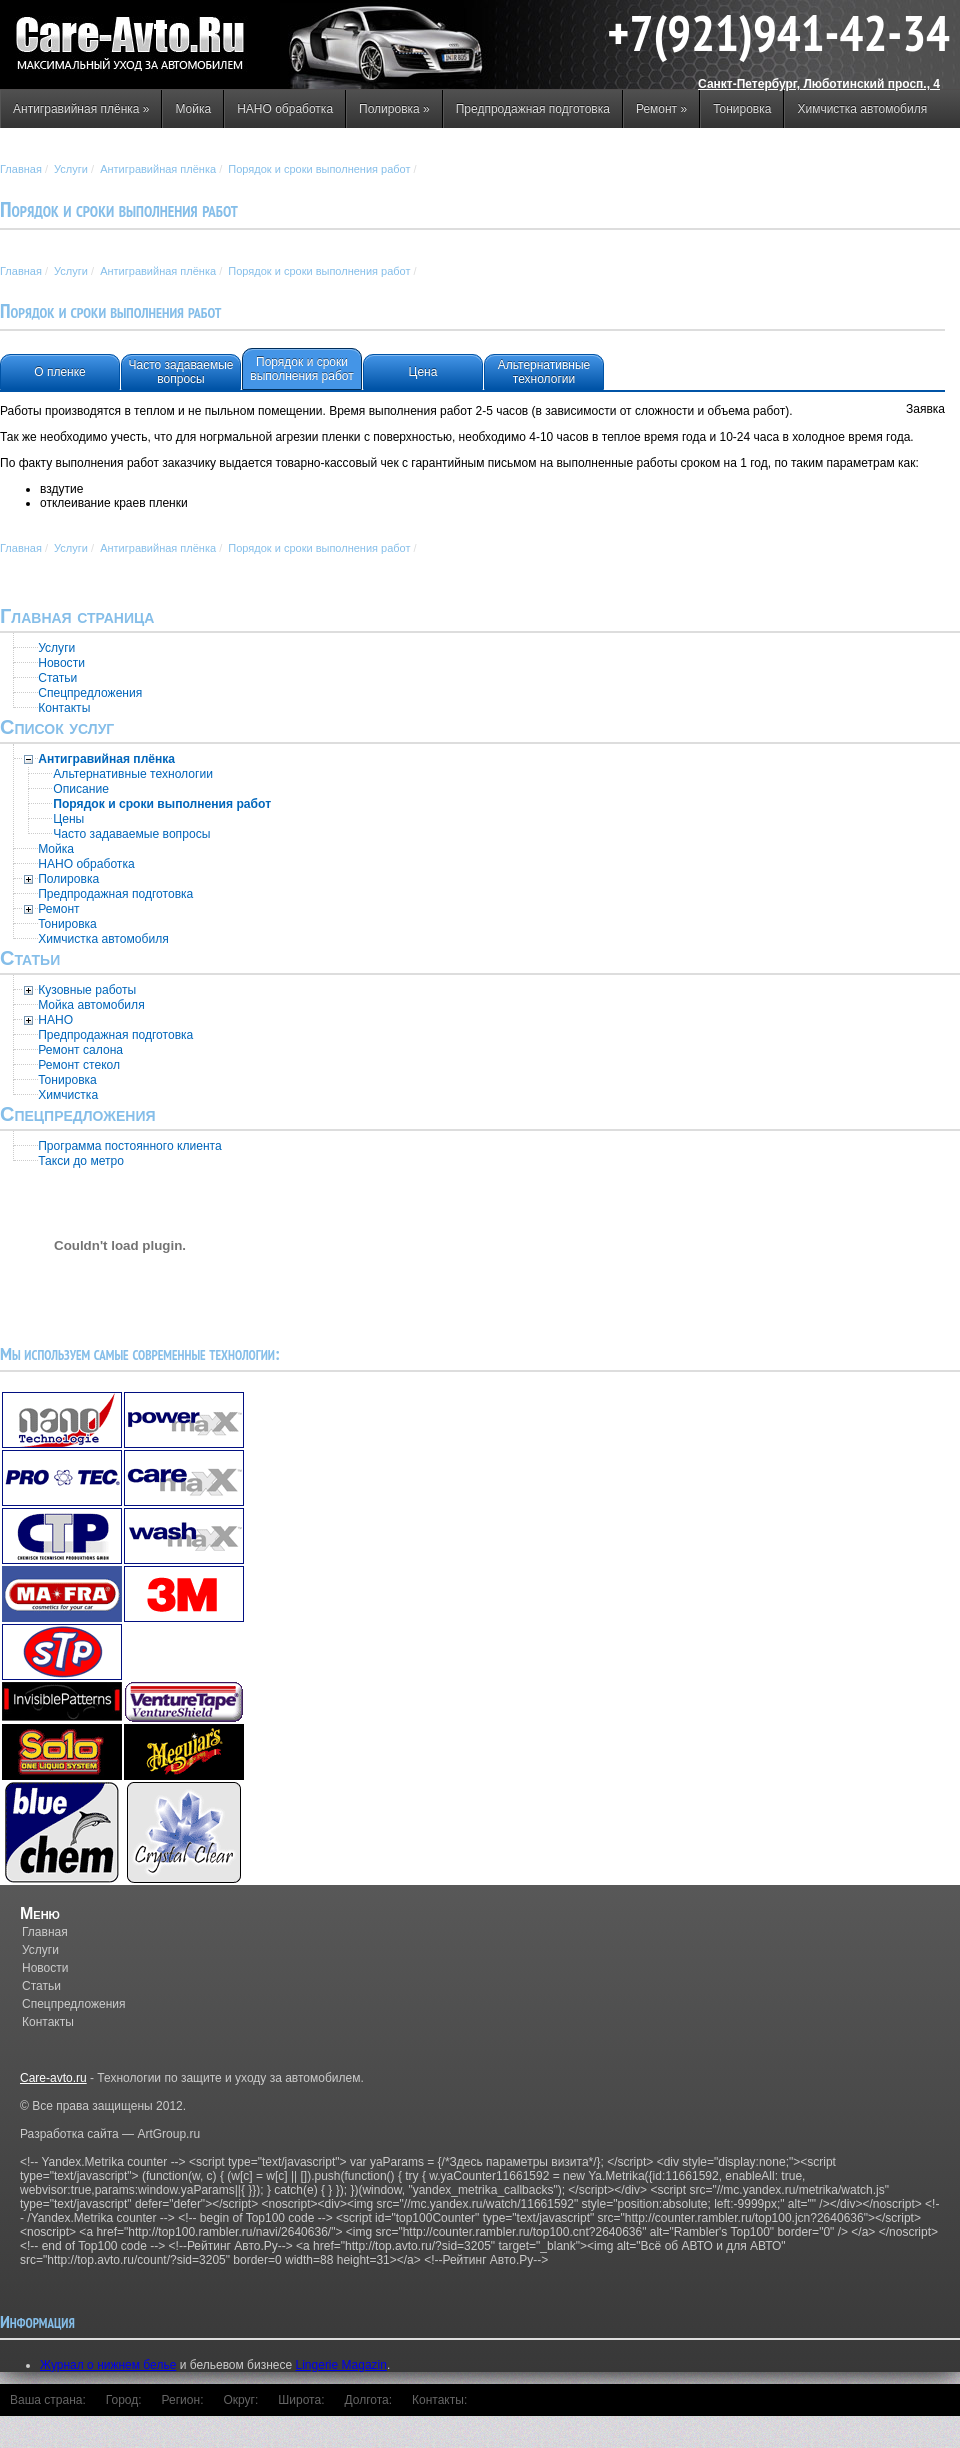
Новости (45, 1968)
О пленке (60, 372)
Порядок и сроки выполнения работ (319, 169)
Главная (21, 169)
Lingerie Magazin (341, 2365)
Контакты (48, 2022)
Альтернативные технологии (544, 372)
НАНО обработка (285, 109)
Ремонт (661, 109)
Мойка (193, 109)
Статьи (41, 1986)
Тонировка (742, 109)
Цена (423, 372)
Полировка (394, 109)
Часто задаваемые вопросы (180, 372)
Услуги (71, 169)
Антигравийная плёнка (81, 109)
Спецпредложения (74, 2004)
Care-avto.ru (53, 2078)
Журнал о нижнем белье (108, 2365)
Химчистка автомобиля (862, 109)
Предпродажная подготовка (533, 109)
